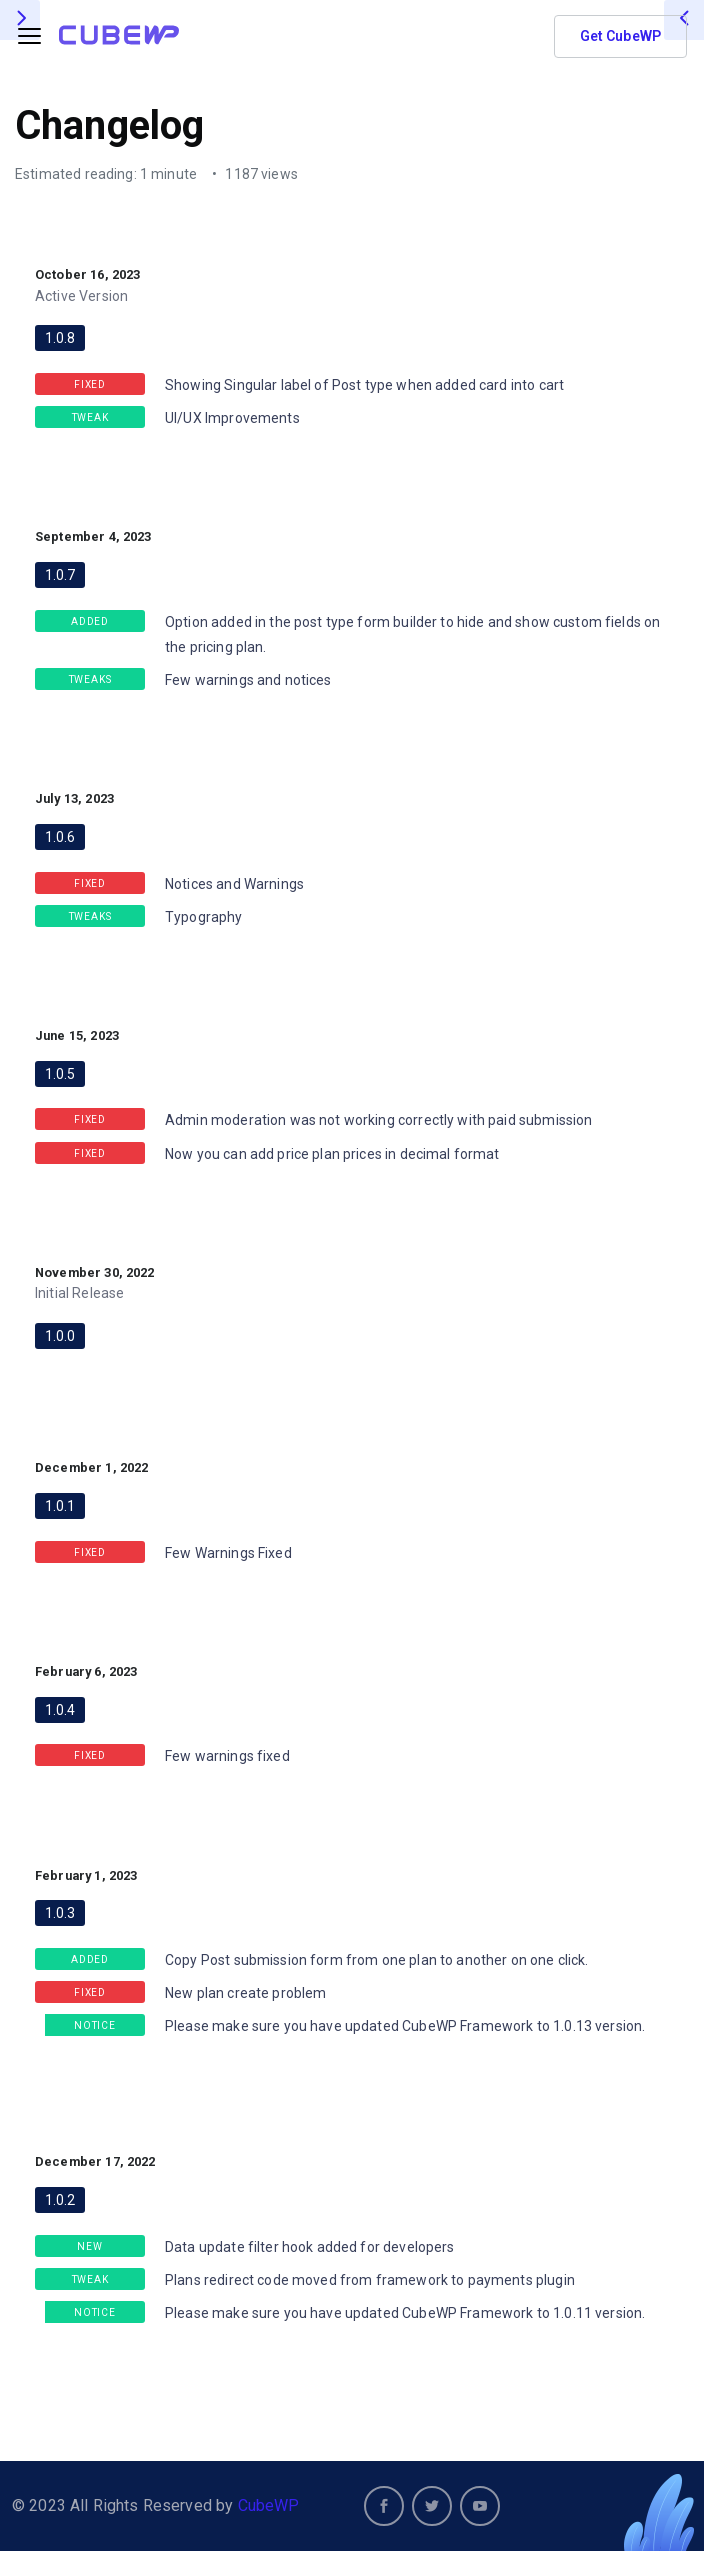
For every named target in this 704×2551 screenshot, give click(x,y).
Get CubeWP (621, 36)
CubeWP (269, 2505)
